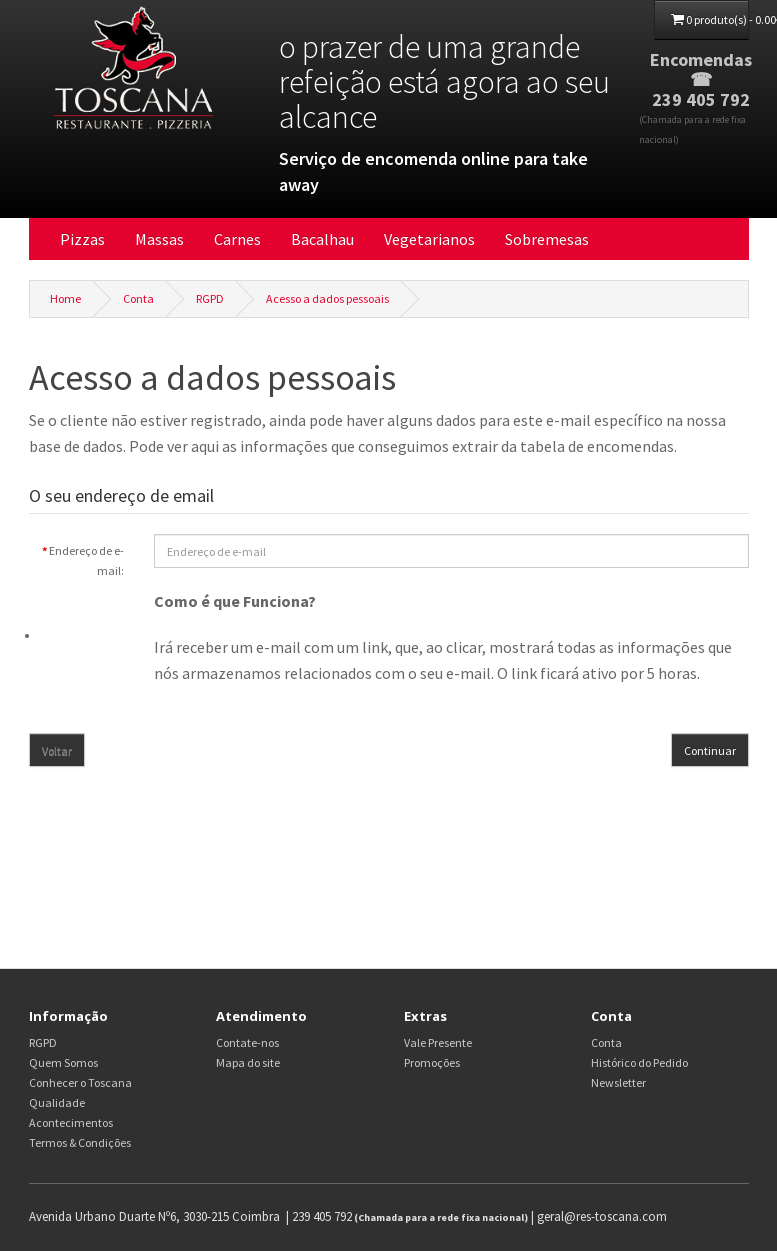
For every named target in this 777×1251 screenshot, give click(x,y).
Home (65, 298)
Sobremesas (547, 239)
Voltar (57, 750)
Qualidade (57, 1102)
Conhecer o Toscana (80, 1082)
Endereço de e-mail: (86, 560)
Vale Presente (438, 1042)
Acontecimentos (71, 1122)
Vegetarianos (429, 239)
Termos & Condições (80, 1142)
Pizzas (82, 239)
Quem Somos (63, 1062)
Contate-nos (247, 1042)
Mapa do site (248, 1062)
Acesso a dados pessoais (327, 298)
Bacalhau (322, 239)
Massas (159, 239)
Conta (138, 298)
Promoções (432, 1062)
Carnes (237, 239)
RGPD (210, 298)
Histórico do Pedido (639, 1062)
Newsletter (618, 1082)
